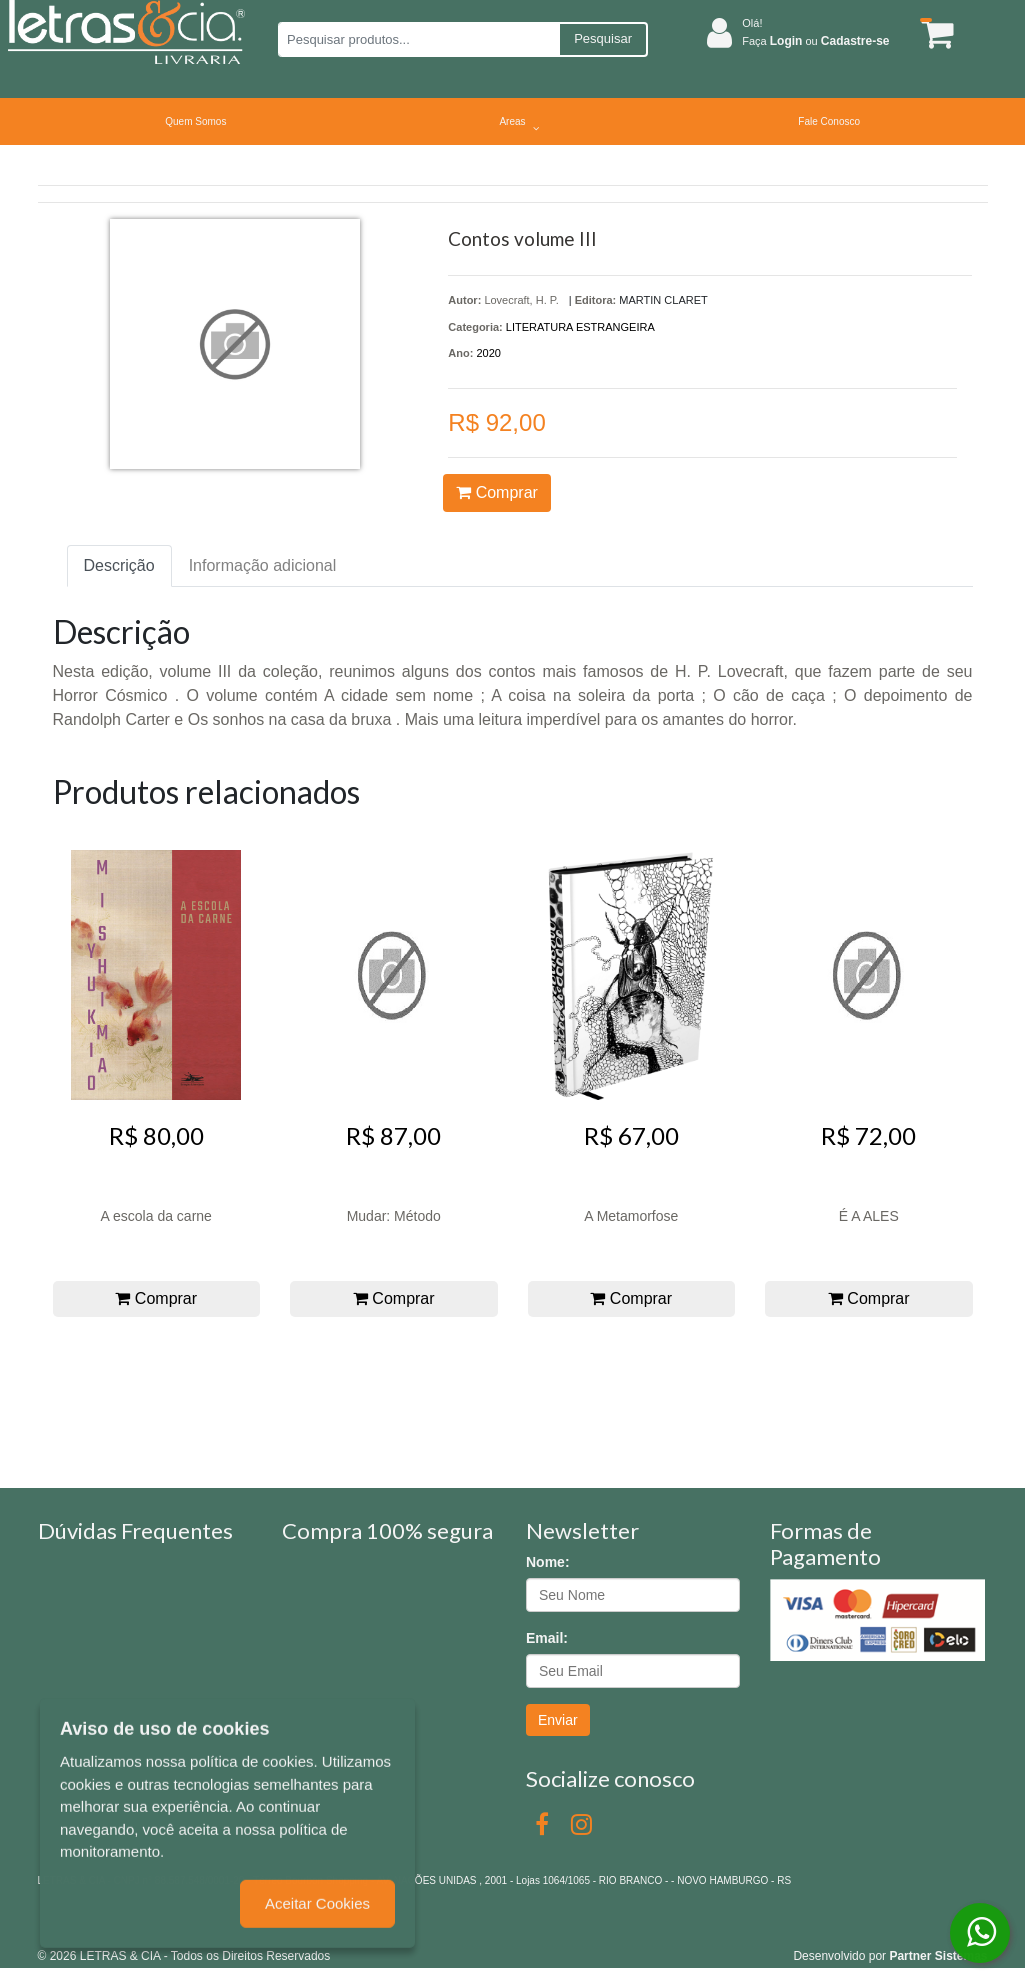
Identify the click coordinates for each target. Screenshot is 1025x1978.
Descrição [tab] (119, 565)
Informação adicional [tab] (263, 565)
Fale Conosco (829, 121)
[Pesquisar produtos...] (418, 39)
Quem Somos (195, 121)
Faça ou (815, 41)
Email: (547, 1638)
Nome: (548, 1562)
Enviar (558, 1720)
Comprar (497, 492)
